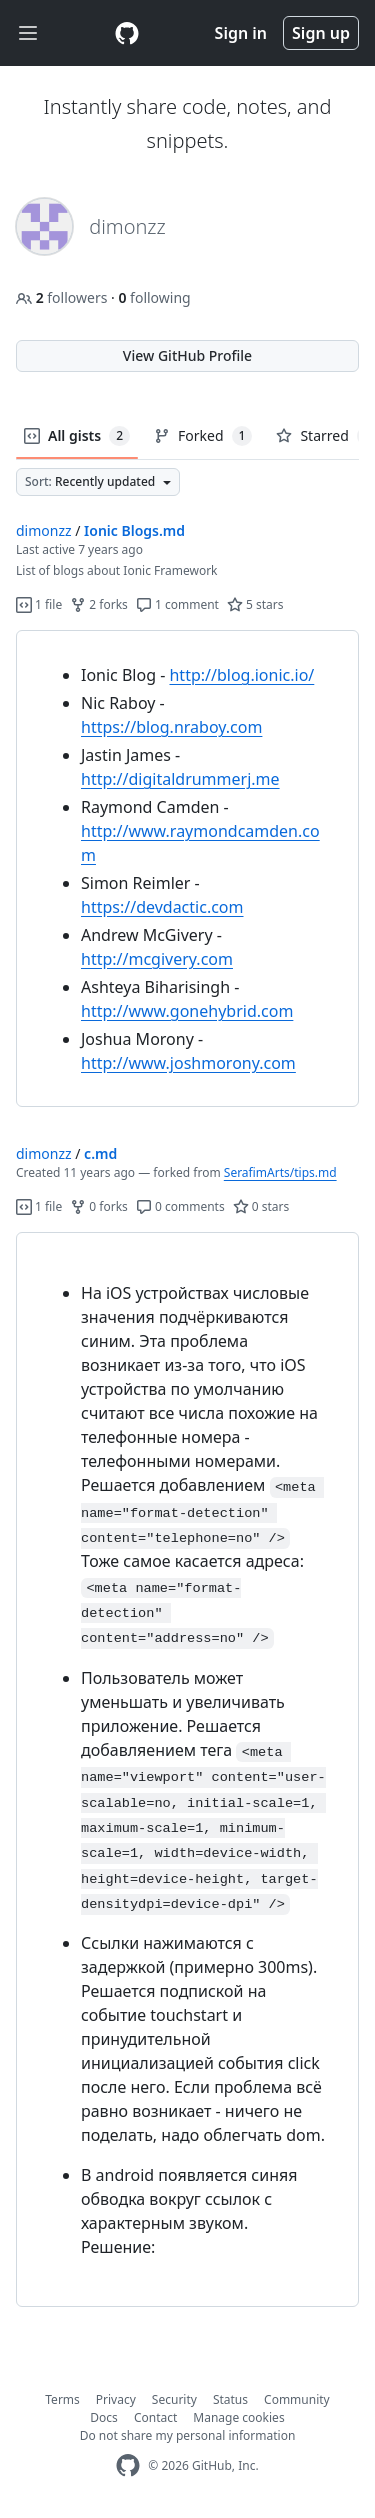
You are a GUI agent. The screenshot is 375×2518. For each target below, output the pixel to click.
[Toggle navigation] (28, 33)
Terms (62, 2399)
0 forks (99, 1206)
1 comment (177, 604)
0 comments (180, 1206)
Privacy (116, 2399)
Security (174, 2399)
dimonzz (44, 530)
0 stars (261, 1206)
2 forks (99, 604)
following (154, 297)
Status (230, 2399)
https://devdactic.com (162, 907)
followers (63, 297)
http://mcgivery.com (157, 959)
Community (297, 2399)
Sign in (241, 33)
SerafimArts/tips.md (280, 1172)
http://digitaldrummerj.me (180, 779)
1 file (39, 604)
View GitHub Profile (187, 355)
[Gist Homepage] (127, 33)
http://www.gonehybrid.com (187, 1011)
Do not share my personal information (188, 2435)
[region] (187, 869)
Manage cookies (238, 2417)
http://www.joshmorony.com (188, 1063)
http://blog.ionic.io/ (241, 675)
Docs (104, 2417)
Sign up (321, 33)
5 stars (255, 604)
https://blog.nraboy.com (171, 727)
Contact (155, 2417)
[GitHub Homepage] (128, 2465)
